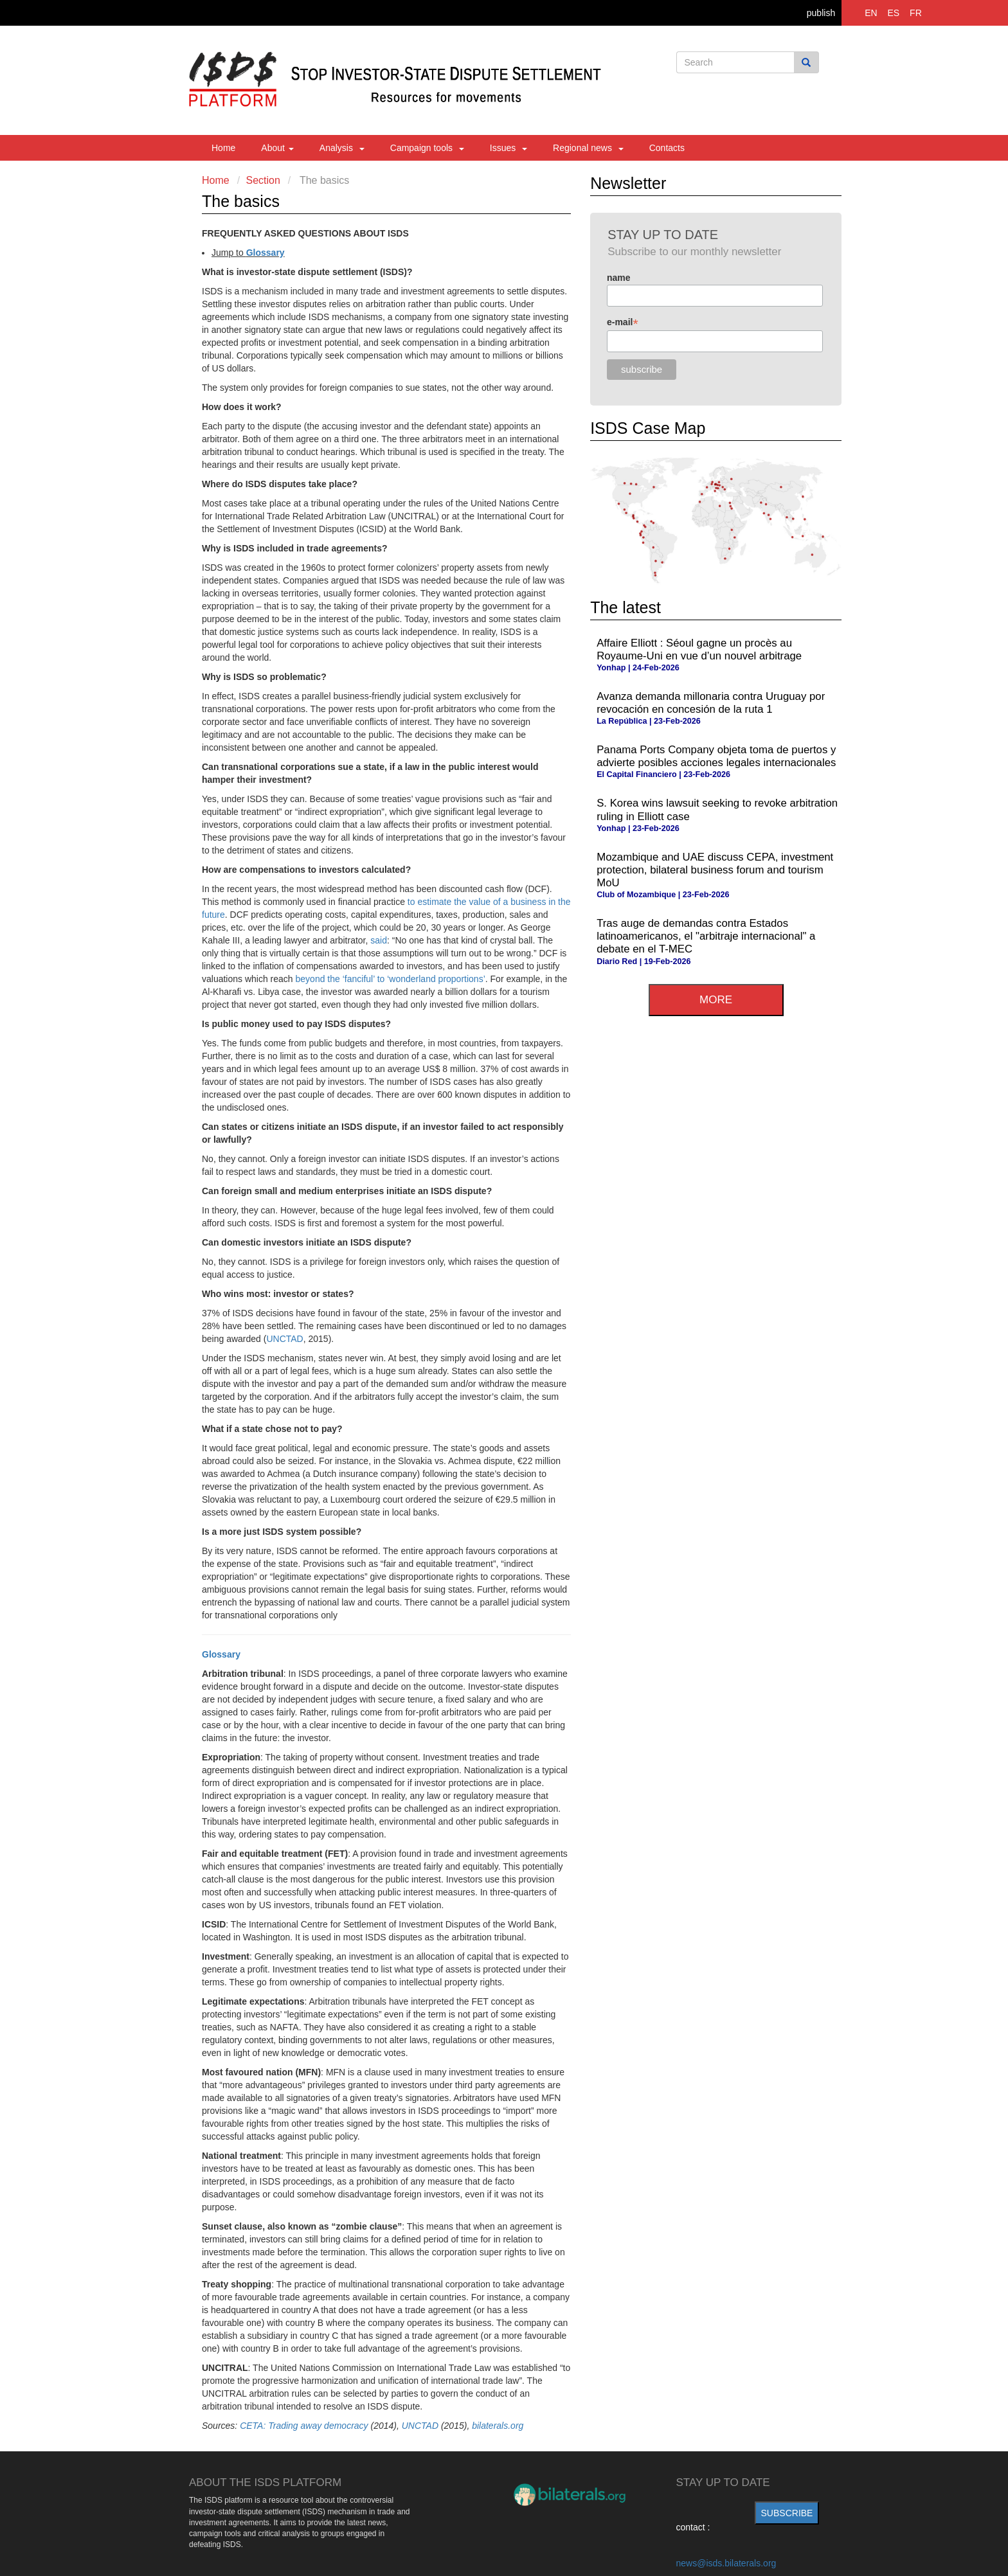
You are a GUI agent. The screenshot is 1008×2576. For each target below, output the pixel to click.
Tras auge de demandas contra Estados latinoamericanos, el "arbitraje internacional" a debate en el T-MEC (706, 936)
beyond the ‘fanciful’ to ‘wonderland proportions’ (390, 979)
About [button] (277, 148)
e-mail (622, 322)
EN (871, 13)
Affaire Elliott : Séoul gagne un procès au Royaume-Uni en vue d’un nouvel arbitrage (699, 649)
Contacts (667, 148)
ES (894, 13)
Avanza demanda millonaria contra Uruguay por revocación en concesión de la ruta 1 (711, 702)
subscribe (787, 2513)
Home (223, 148)
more (715, 1000)
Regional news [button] (588, 148)
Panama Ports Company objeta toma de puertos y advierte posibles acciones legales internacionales (716, 756)
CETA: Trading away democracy (304, 2425)
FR (916, 13)
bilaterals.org (497, 2425)
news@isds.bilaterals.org (726, 2563)
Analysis (342, 148)
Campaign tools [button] (427, 148)
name (619, 278)
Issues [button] (508, 148)
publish (821, 13)
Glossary (265, 252)
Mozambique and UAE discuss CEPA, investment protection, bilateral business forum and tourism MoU (715, 870)
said (378, 940)
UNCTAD (284, 1339)
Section (263, 180)
